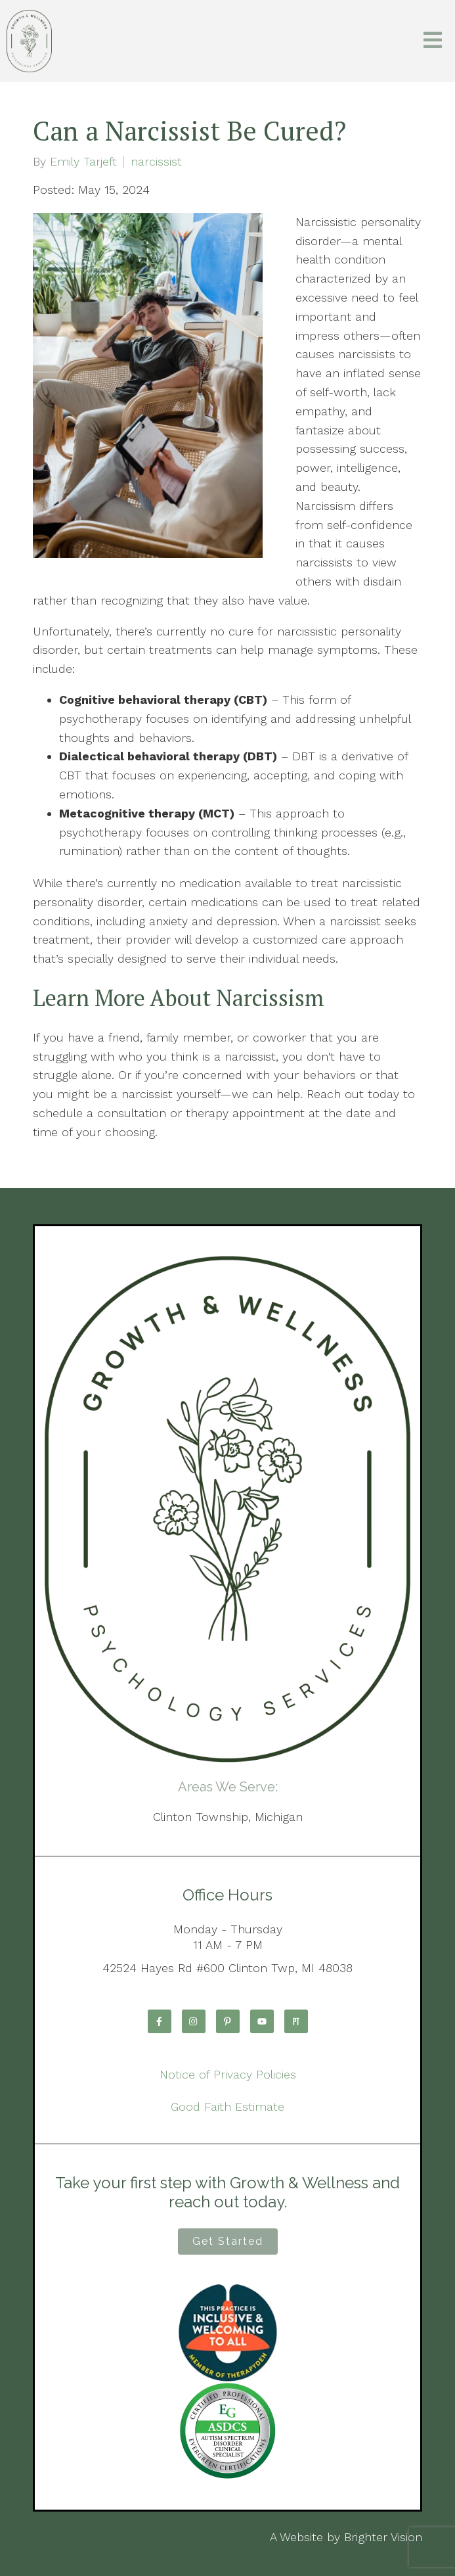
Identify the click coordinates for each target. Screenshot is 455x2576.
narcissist (156, 162)
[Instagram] (194, 2021)
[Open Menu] (432, 41)
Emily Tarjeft (83, 162)
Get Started (227, 2241)
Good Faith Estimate (227, 2106)
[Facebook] (159, 2021)
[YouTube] (262, 2021)
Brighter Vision (383, 2537)
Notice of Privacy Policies (228, 2074)
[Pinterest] (228, 2021)
